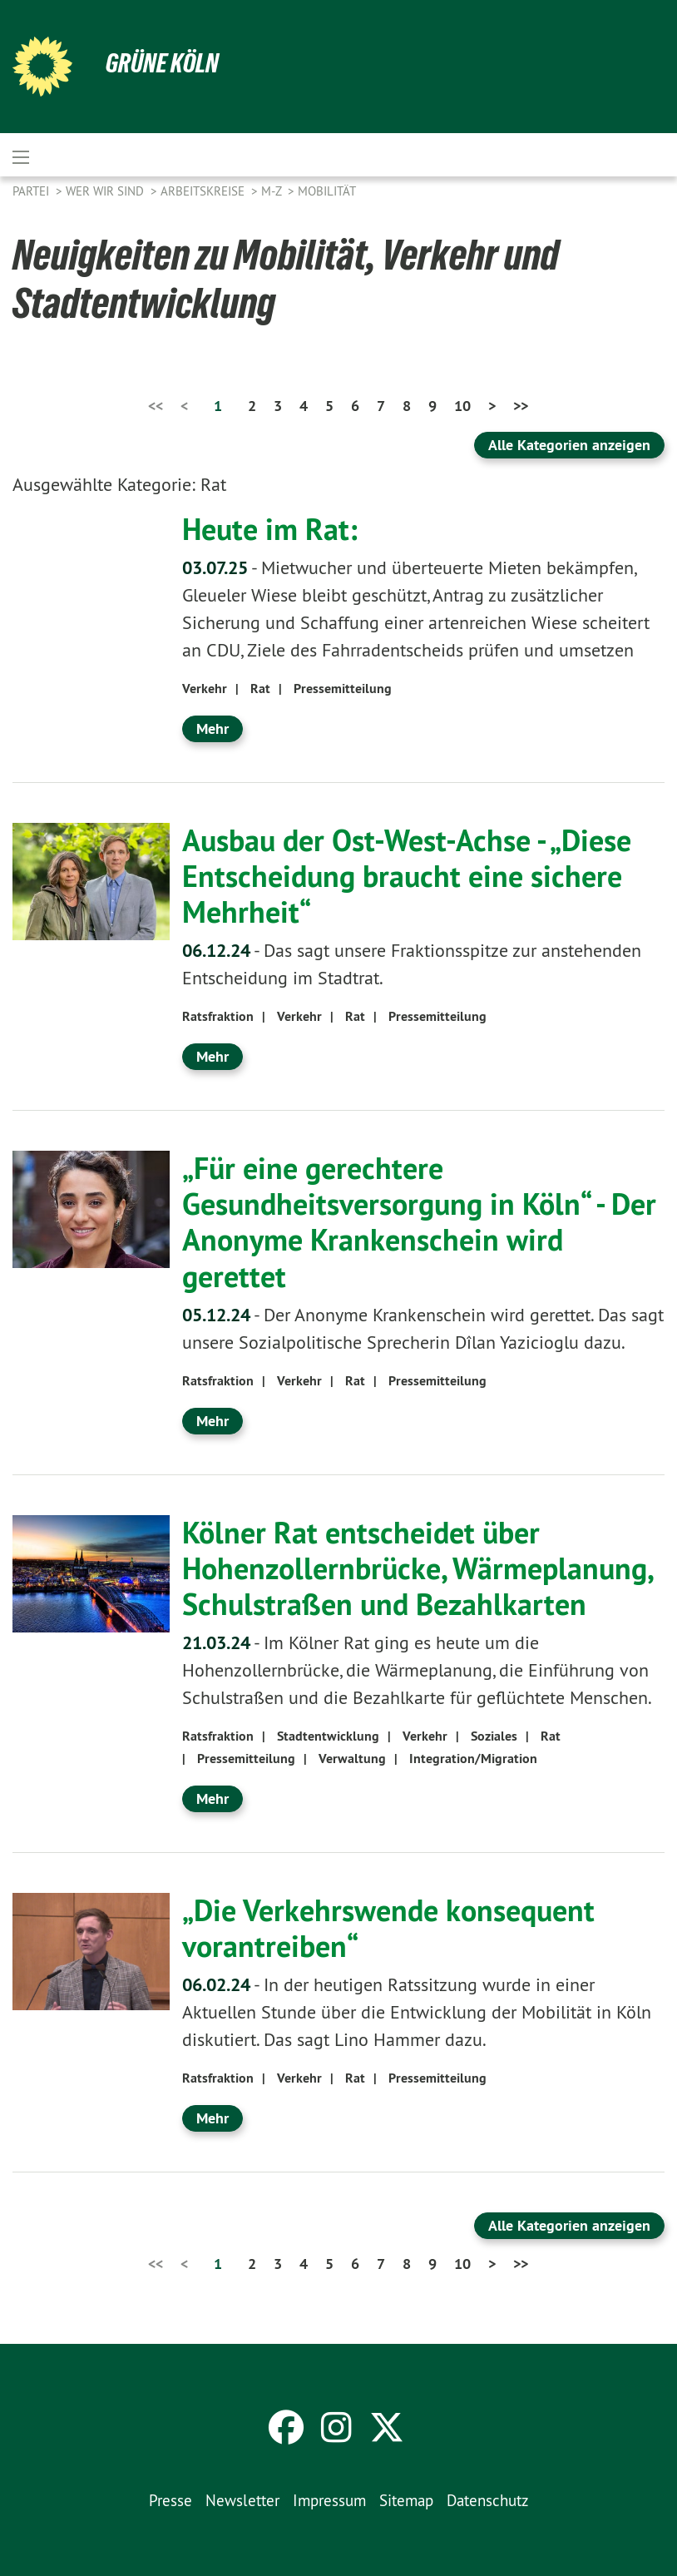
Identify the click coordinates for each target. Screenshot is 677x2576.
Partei (32, 191)
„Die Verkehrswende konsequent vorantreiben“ (388, 1928)
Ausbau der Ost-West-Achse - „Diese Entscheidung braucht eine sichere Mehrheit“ (406, 876)
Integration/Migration (473, 1758)
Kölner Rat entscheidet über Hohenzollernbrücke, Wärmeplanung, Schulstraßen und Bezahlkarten (417, 1568)
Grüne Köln (162, 63)
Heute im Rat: (270, 529)
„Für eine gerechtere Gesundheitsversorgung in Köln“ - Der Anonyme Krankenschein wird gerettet (419, 1222)
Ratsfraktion (218, 1016)
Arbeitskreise (204, 191)
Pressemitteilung (343, 688)
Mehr (212, 728)
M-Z (272, 191)
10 (462, 405)
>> (520, 405)
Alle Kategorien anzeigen (569, 444)
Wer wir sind (106, 191)
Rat (260, 688)
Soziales (494, 1736)
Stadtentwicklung (328, 1736)
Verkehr (204, 688)
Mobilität (327, 191)
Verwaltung (352, 1758)
